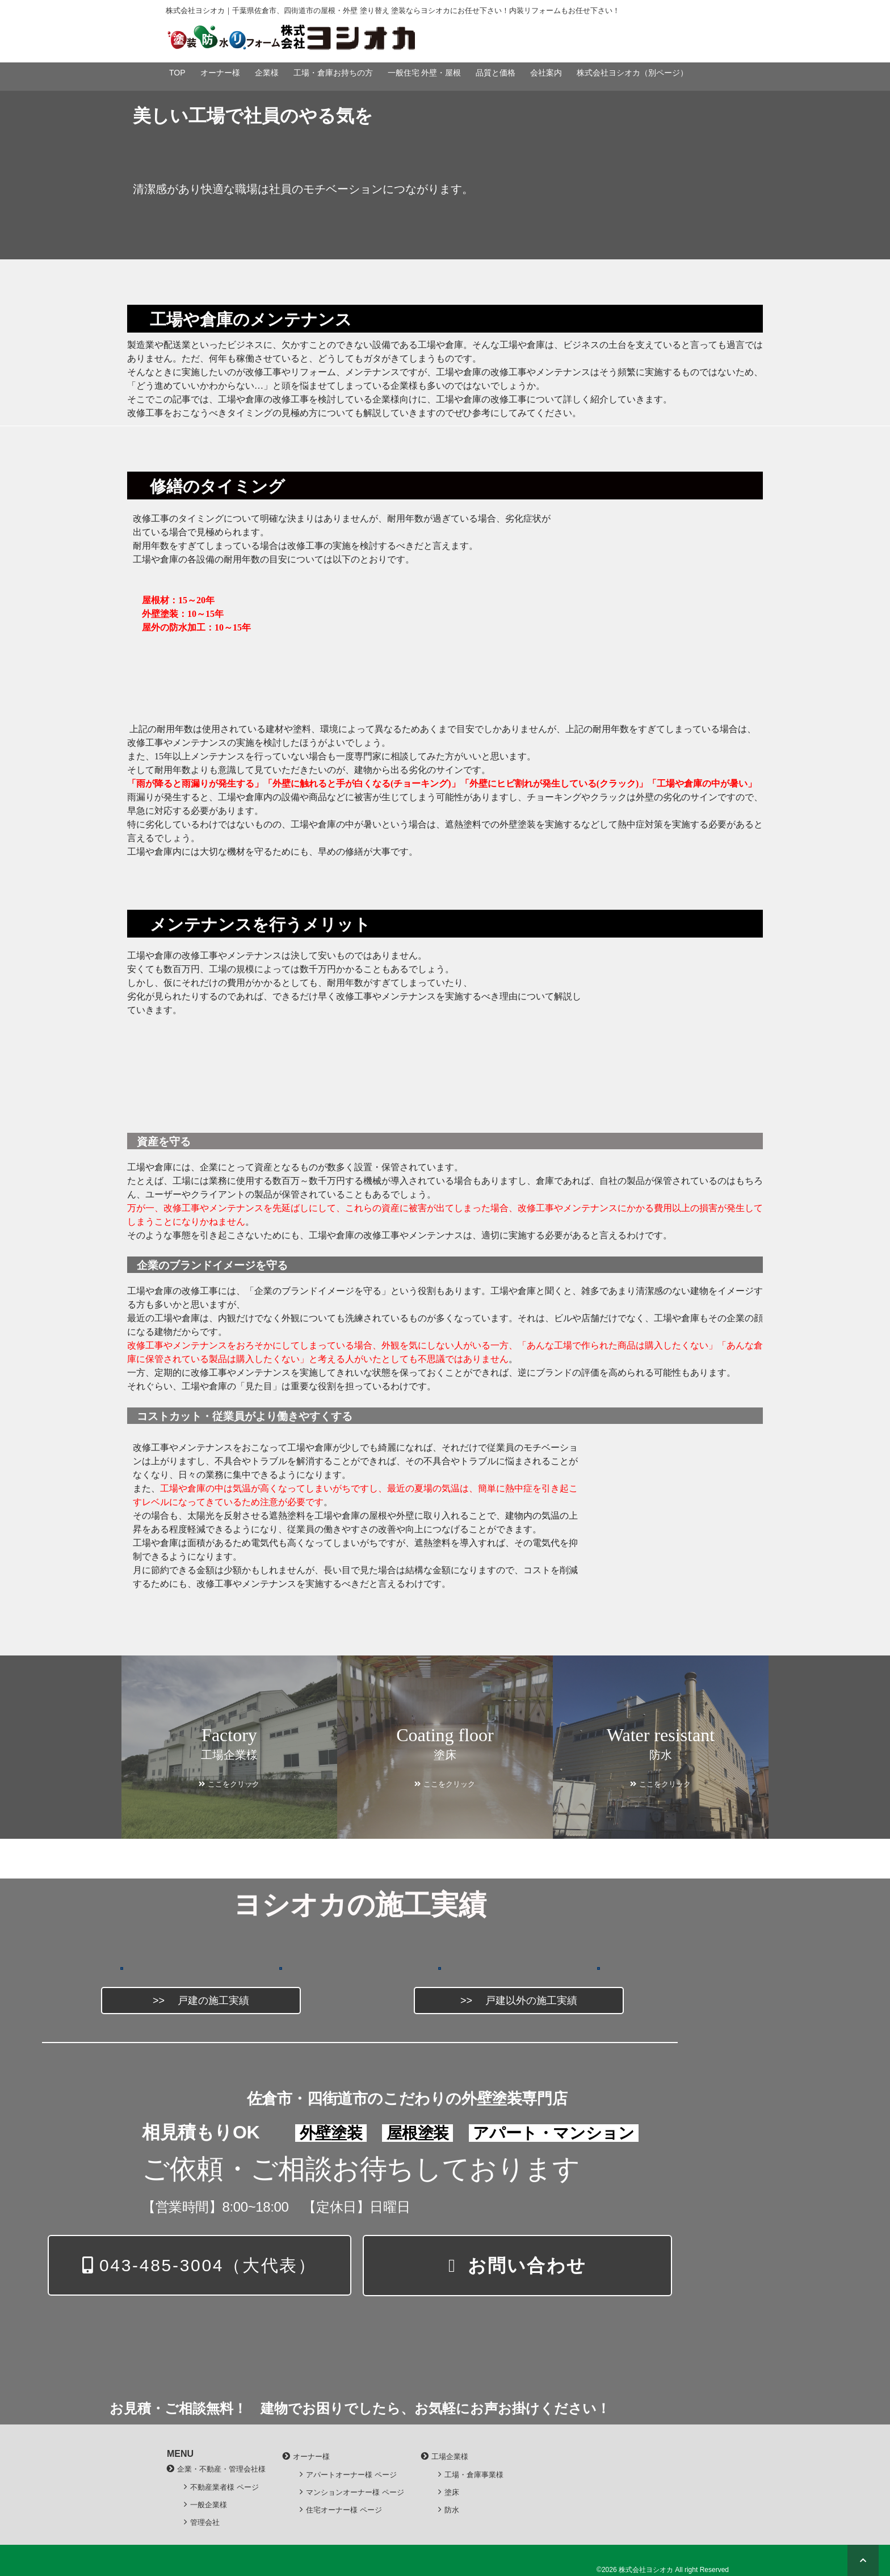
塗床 (451, 2492)
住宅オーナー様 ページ (344, 2510)
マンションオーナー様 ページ (355, 2492)
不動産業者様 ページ (224, 2487)
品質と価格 (495, 72)
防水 (451, 2510)
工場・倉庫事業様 (473, 2474)
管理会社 (205, 2522)
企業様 (267, 72)
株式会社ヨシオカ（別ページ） (632, 72)
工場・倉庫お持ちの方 (333, 72)
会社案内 (546, 72)
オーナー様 (220, 72)
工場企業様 (449, 2456)
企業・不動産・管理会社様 (221, 2469)
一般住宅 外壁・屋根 (424, 72)
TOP (177, 72)
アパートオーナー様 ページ (351, 2474)
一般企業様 (208, 2505)
